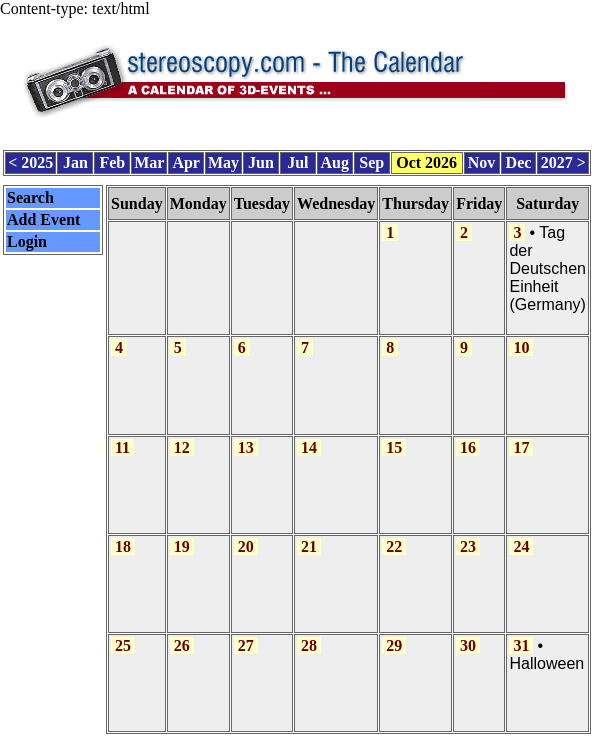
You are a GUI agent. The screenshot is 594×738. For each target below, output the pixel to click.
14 (309, 447)
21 (309, 546)
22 (394, 546)
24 (521, 546)
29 (394, 645)
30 (468, 645)
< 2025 (30, 162)
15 (394, 447)
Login (27, 241)
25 (123, 645)
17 (521, 447)
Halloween (546, 663)
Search (30, 197)
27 (246, 645)
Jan (75, 162)
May (223, 162)
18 (123, 546)
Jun (261, 162)
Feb (112, 162)
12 (182, 447)
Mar (149, 162)
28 (309, 645)
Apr (186, 162)
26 (182, 645)
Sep (371, 162)
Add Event (43, 219)
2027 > (563, 162)
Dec (519, 162)
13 (246, 447)
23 (468, 546)
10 (521, 347)
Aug (335, 162)
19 (182, 546)
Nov (482, 162)
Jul (297, 162)
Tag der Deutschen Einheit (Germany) (547, 268)
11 (122, 447)
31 (521, 645)
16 (468, 447)
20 (246, 546)
